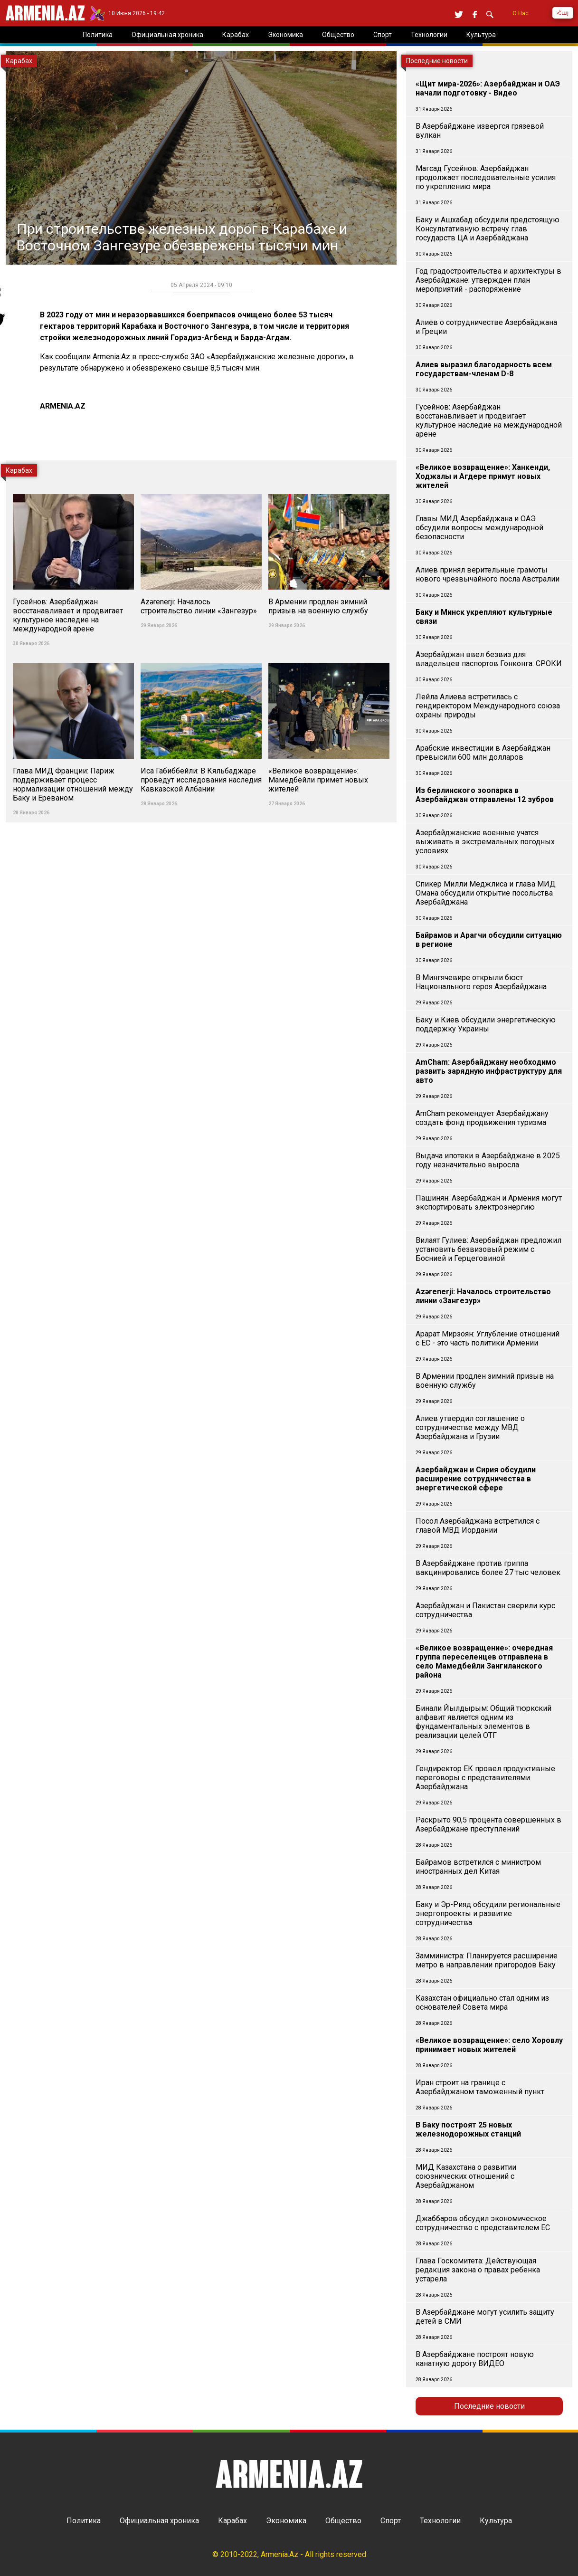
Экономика (286, 2520)
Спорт (390, 2520)
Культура (496, 2520)
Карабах (232, 2520)
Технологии (440, 2520)
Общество (343, 2520)
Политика (83, 2520)
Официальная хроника (159, 2520)
